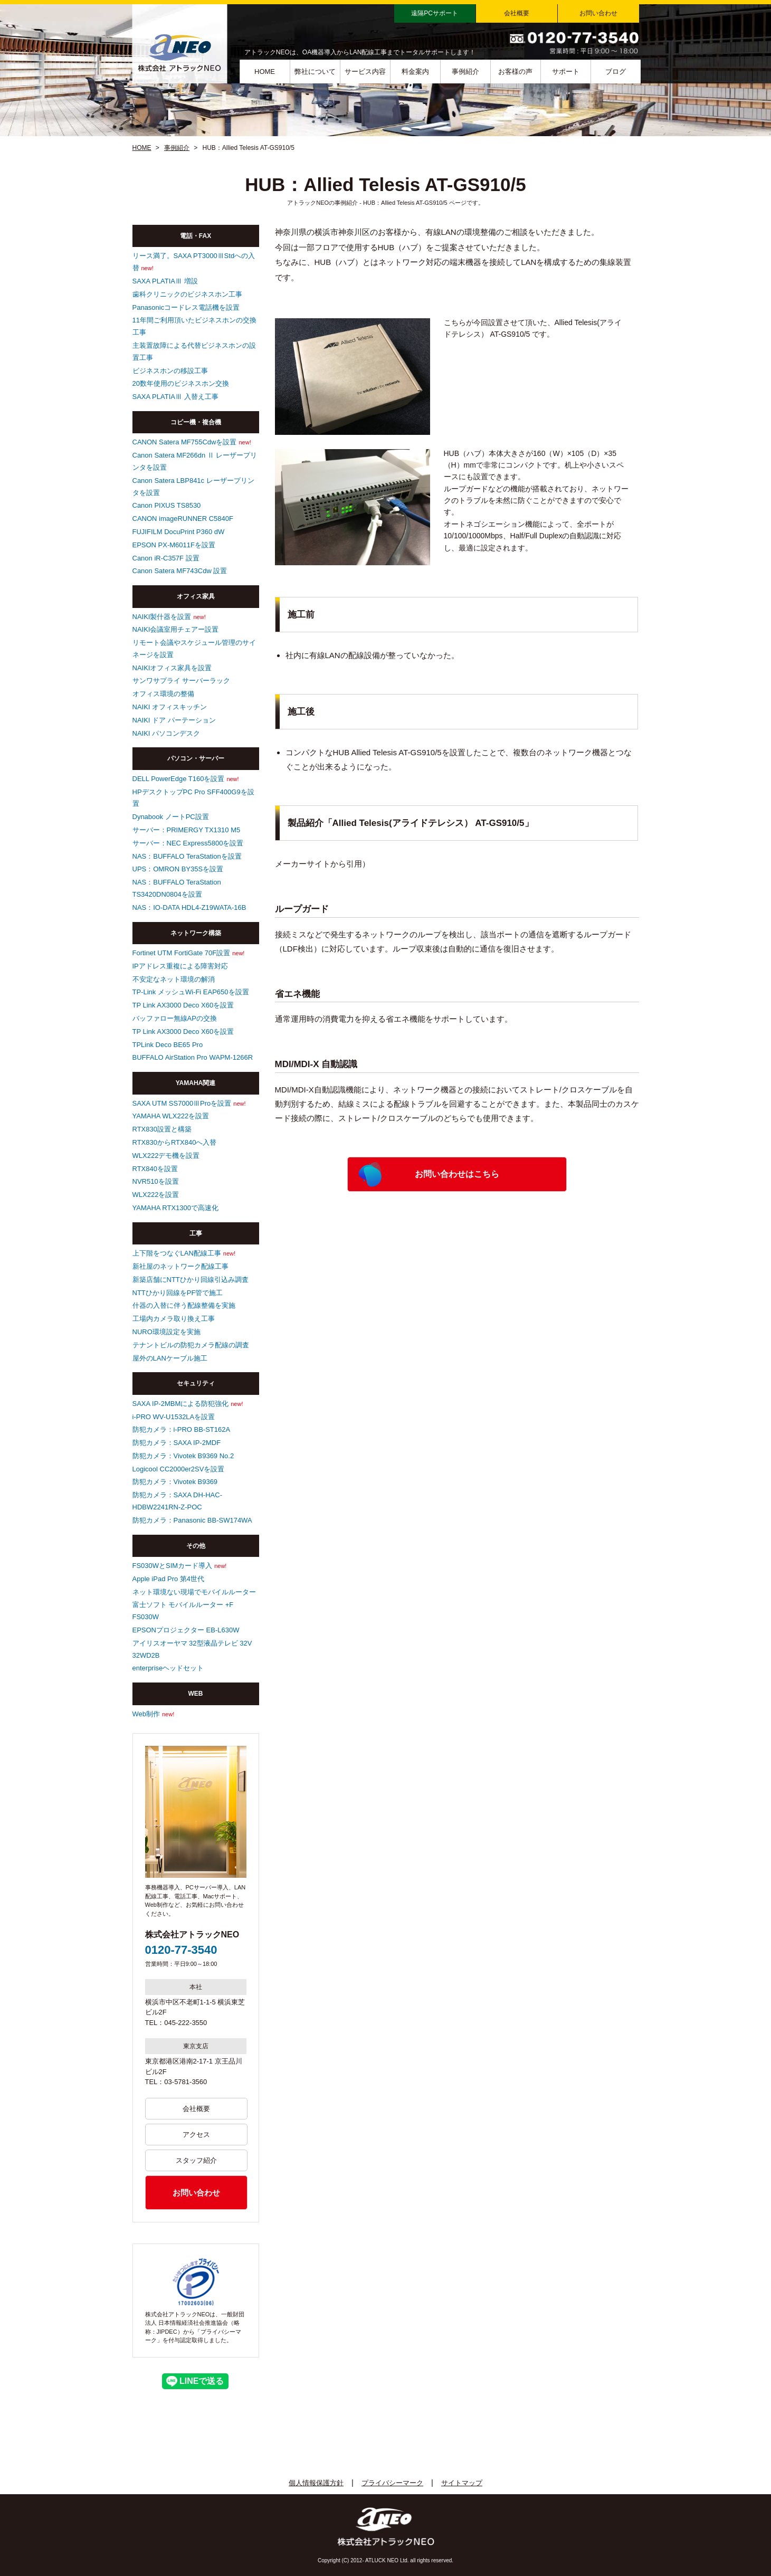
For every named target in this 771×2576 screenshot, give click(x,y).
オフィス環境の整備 (163, 694)
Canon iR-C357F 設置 (165, 558)
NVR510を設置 (155, 1181)
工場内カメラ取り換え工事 (173, 1319)
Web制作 (146, 1714)
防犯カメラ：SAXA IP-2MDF (176, 1443)
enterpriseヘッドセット (168, 1668)
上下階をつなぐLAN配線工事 (176, 1253)
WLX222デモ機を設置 (166, 1155)
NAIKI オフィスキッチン (169, 707)
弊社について (315, 71)
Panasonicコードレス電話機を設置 (186, 307)
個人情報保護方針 (316, 2483)
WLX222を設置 (155, 1195)
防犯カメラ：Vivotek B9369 (175, 1482)
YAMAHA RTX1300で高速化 (175, 1208)
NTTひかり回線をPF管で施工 (177, 1293)
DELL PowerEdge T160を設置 (178, 779)
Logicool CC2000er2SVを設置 (178, 1469)
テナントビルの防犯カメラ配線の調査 (190, 1345)
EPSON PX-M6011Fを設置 (174, 545)
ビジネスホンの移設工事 (170, 371)
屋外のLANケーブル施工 (169, 1358)
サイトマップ (461, 2483)
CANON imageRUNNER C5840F (182, 518)
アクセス (196, 2134)
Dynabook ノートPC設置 (170, 817)
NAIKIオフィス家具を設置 (172, 668)
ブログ (615, 71)
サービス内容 (365, 71)
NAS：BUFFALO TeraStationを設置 (187, 856)
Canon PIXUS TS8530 (166, 505)
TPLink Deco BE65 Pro (167, 1045)
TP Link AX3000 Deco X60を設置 (183, 1005)
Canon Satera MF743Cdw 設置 (179, 571)
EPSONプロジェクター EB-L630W (186, 1630)
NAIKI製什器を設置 (162, 617)
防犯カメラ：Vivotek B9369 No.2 (183, 1456)
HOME (264, 71)
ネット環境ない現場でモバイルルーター (194, 1592)
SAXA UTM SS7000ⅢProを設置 (182, 1103)
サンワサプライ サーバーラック (181, 681)
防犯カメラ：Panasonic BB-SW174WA (192, 1520)
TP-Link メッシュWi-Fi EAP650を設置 (190, 992)
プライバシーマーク (392, 2483)
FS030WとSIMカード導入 (172, 1566)
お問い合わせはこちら (457, 1174)
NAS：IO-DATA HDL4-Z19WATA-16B (189, 907)
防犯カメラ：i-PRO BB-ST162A (181, 1429)
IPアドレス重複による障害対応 (180, 966)
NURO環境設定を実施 (166, 1332)
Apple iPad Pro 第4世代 (168, 1579)
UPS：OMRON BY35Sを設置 (178, 869)
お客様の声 (515, 71)
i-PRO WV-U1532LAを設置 (173, 1417)
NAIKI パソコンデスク (166, 733)
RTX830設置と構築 (162, 1129)
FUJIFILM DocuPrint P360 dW (178, 532)
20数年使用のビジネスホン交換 (180, 383)
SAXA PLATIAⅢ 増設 (165, 281)
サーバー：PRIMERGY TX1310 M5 (186, 830)
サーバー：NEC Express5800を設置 (188, 843)
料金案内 (415, 71)
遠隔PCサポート (434, 13)
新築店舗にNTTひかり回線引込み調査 (190, 1280)
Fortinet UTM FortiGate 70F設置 (181, 953)
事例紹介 (465, 71)
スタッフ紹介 (196, 2160)
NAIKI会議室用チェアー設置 (175, 629)
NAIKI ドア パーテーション (174, 720)
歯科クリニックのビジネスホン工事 (187, 294)
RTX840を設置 (155, 1169)
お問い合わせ (598, 13)
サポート (565, 71)
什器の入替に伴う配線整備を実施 (183, 1305)
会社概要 (516, 13)
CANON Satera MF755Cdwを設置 (184, 442)
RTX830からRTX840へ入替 (174, 1142)
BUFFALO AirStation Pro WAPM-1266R (192, 1057)
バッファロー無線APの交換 (174, 1018)
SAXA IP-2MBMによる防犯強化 (180, 1404)
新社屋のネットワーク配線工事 (180, 1266)
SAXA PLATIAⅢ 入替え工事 (175, 397)
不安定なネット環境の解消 (173, 979)
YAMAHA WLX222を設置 (171, 1116)
